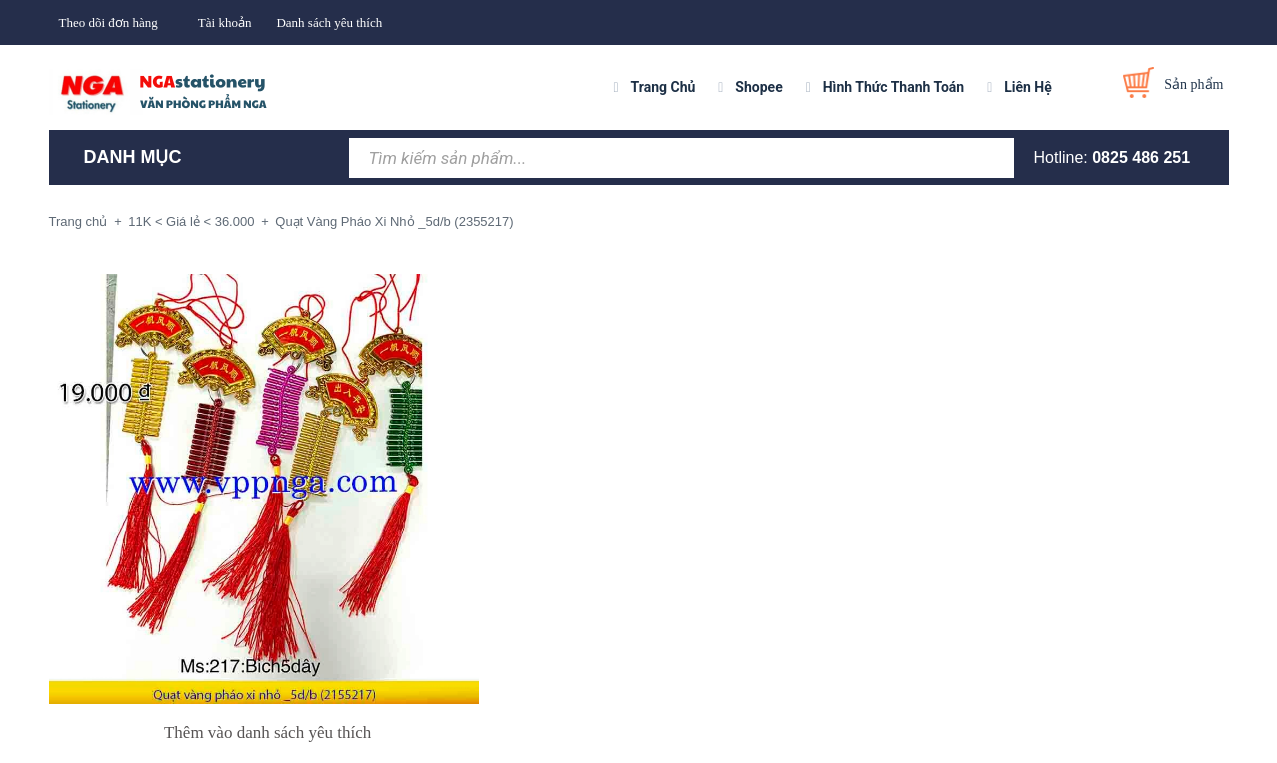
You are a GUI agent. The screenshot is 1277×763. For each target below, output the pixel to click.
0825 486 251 (1141, 157)
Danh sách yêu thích (329, 22)
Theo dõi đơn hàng (108, 22)
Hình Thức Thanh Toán (893, 87)
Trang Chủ (663, 87)
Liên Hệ (1028, 87)
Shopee (758, 87)
